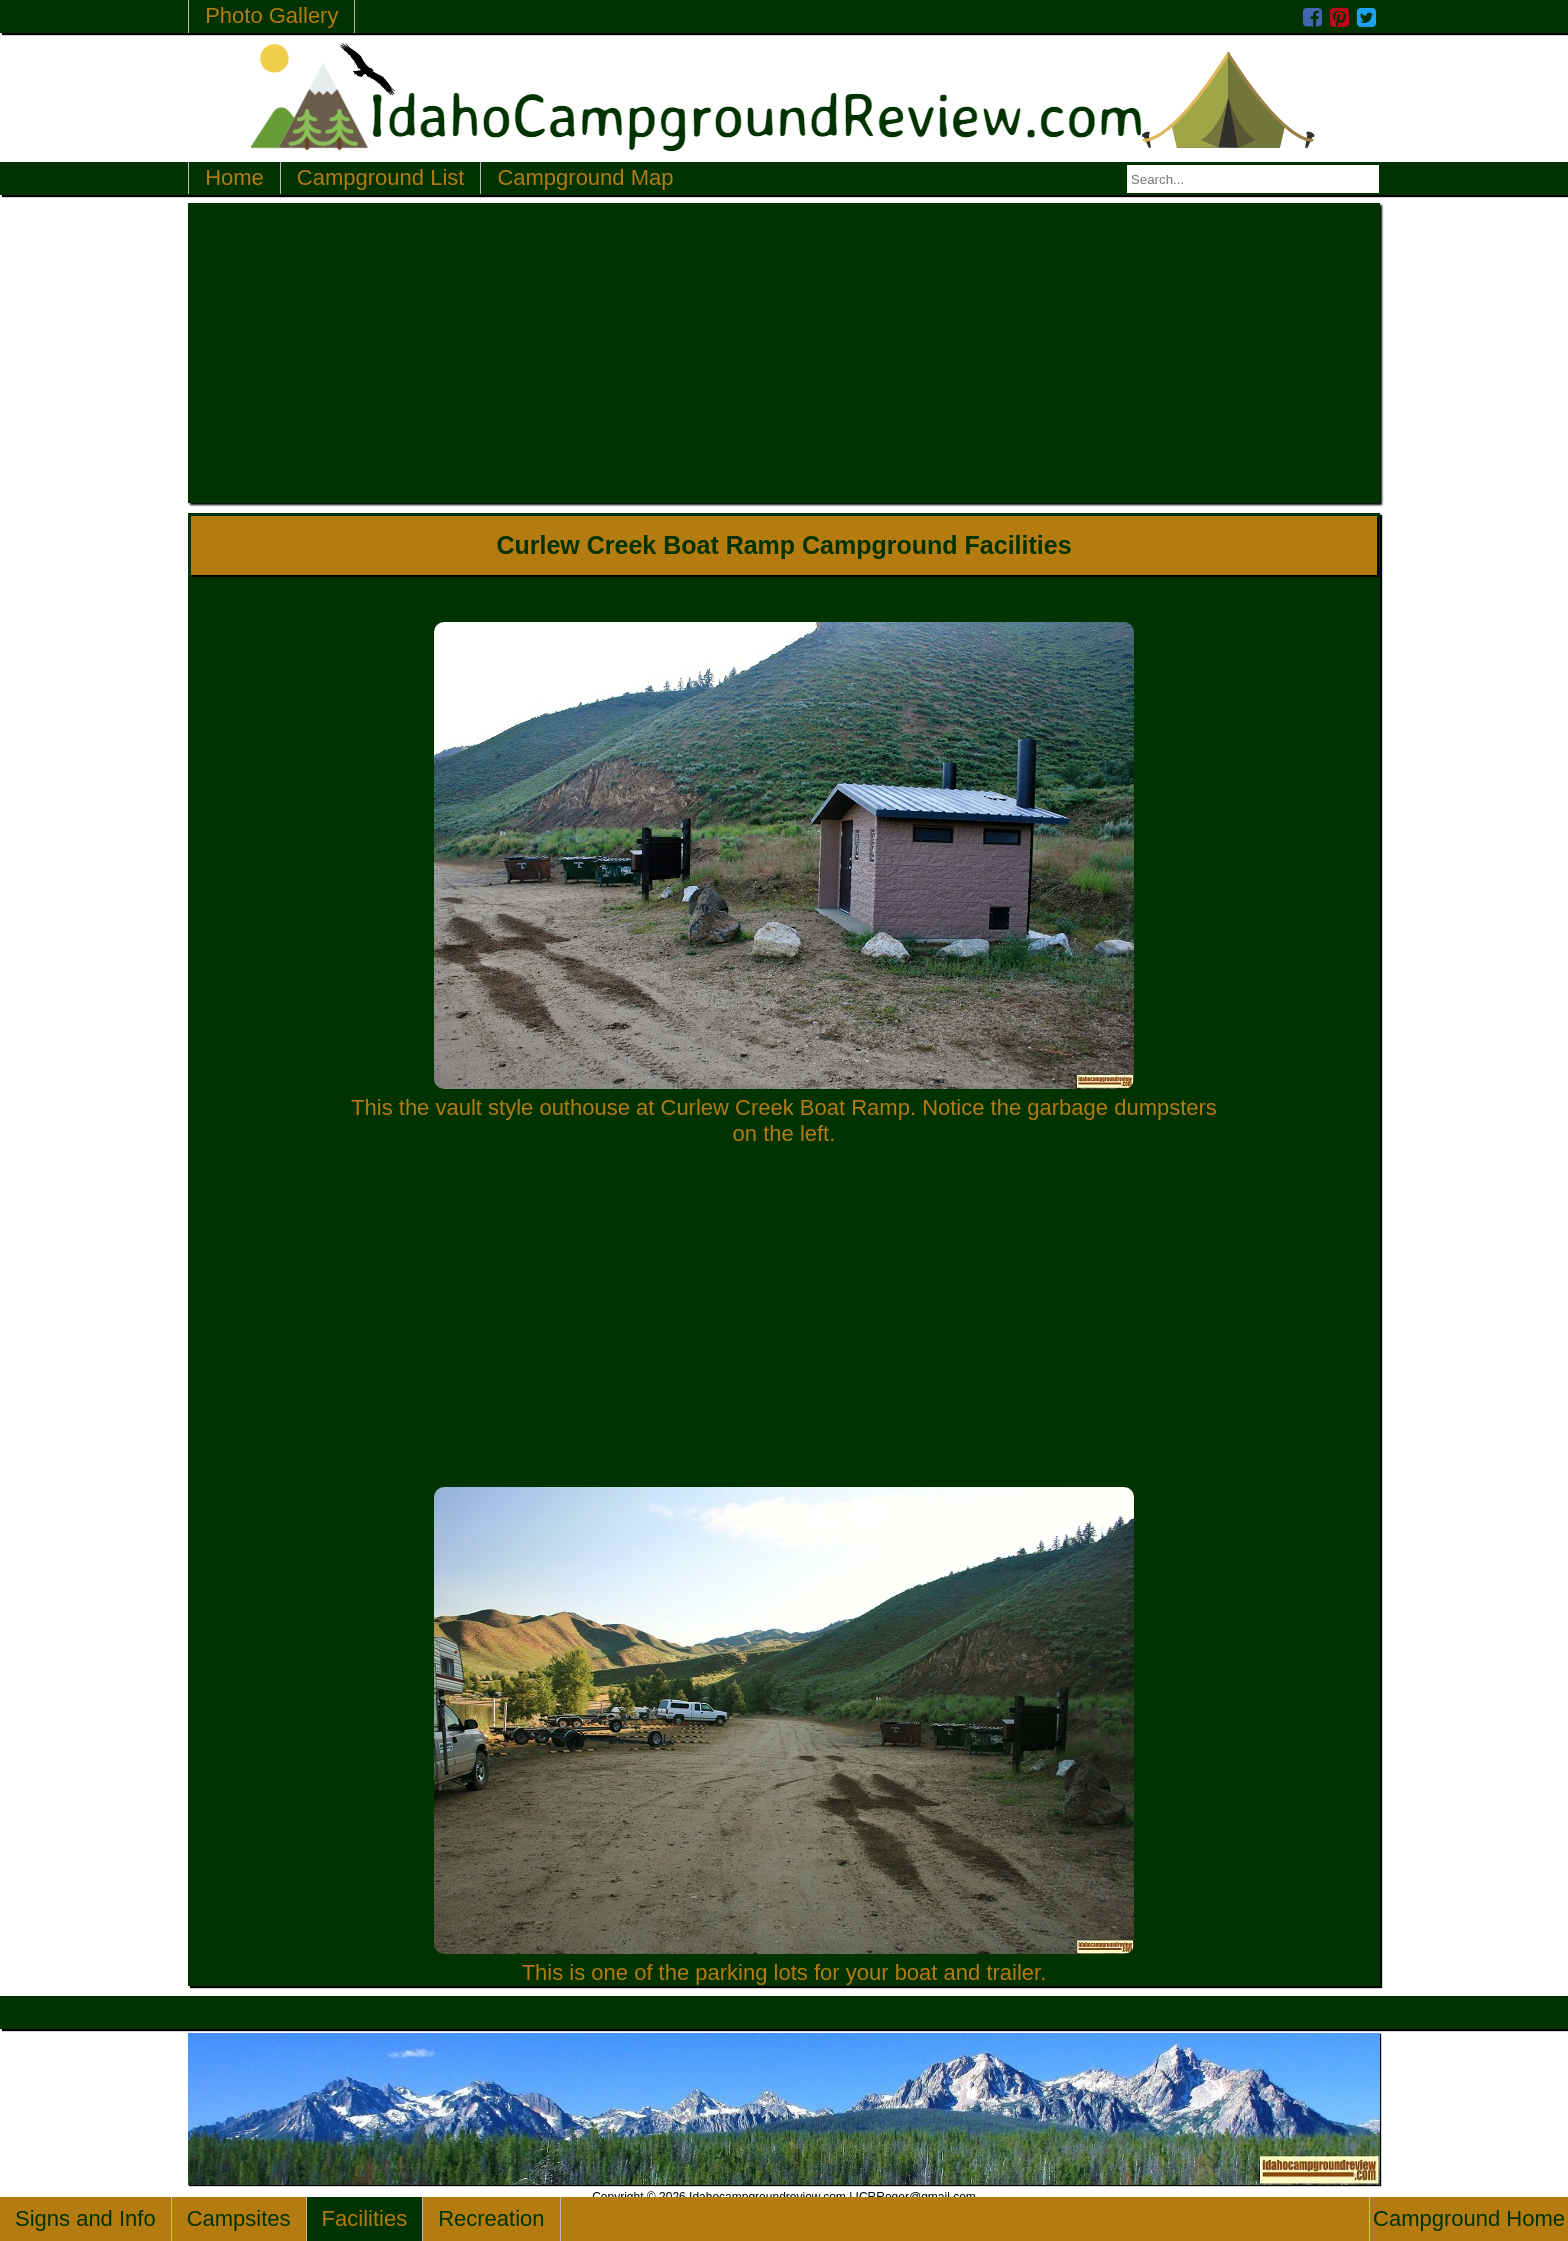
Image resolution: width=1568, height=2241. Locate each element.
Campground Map (585, 177)
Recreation (491, 2218)
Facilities (365, 2218)
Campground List (381, 177)
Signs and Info (85, 2218)
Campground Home (1469, 2218)
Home (234, 177)
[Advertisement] (783, 353)
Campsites (239, 2218)
